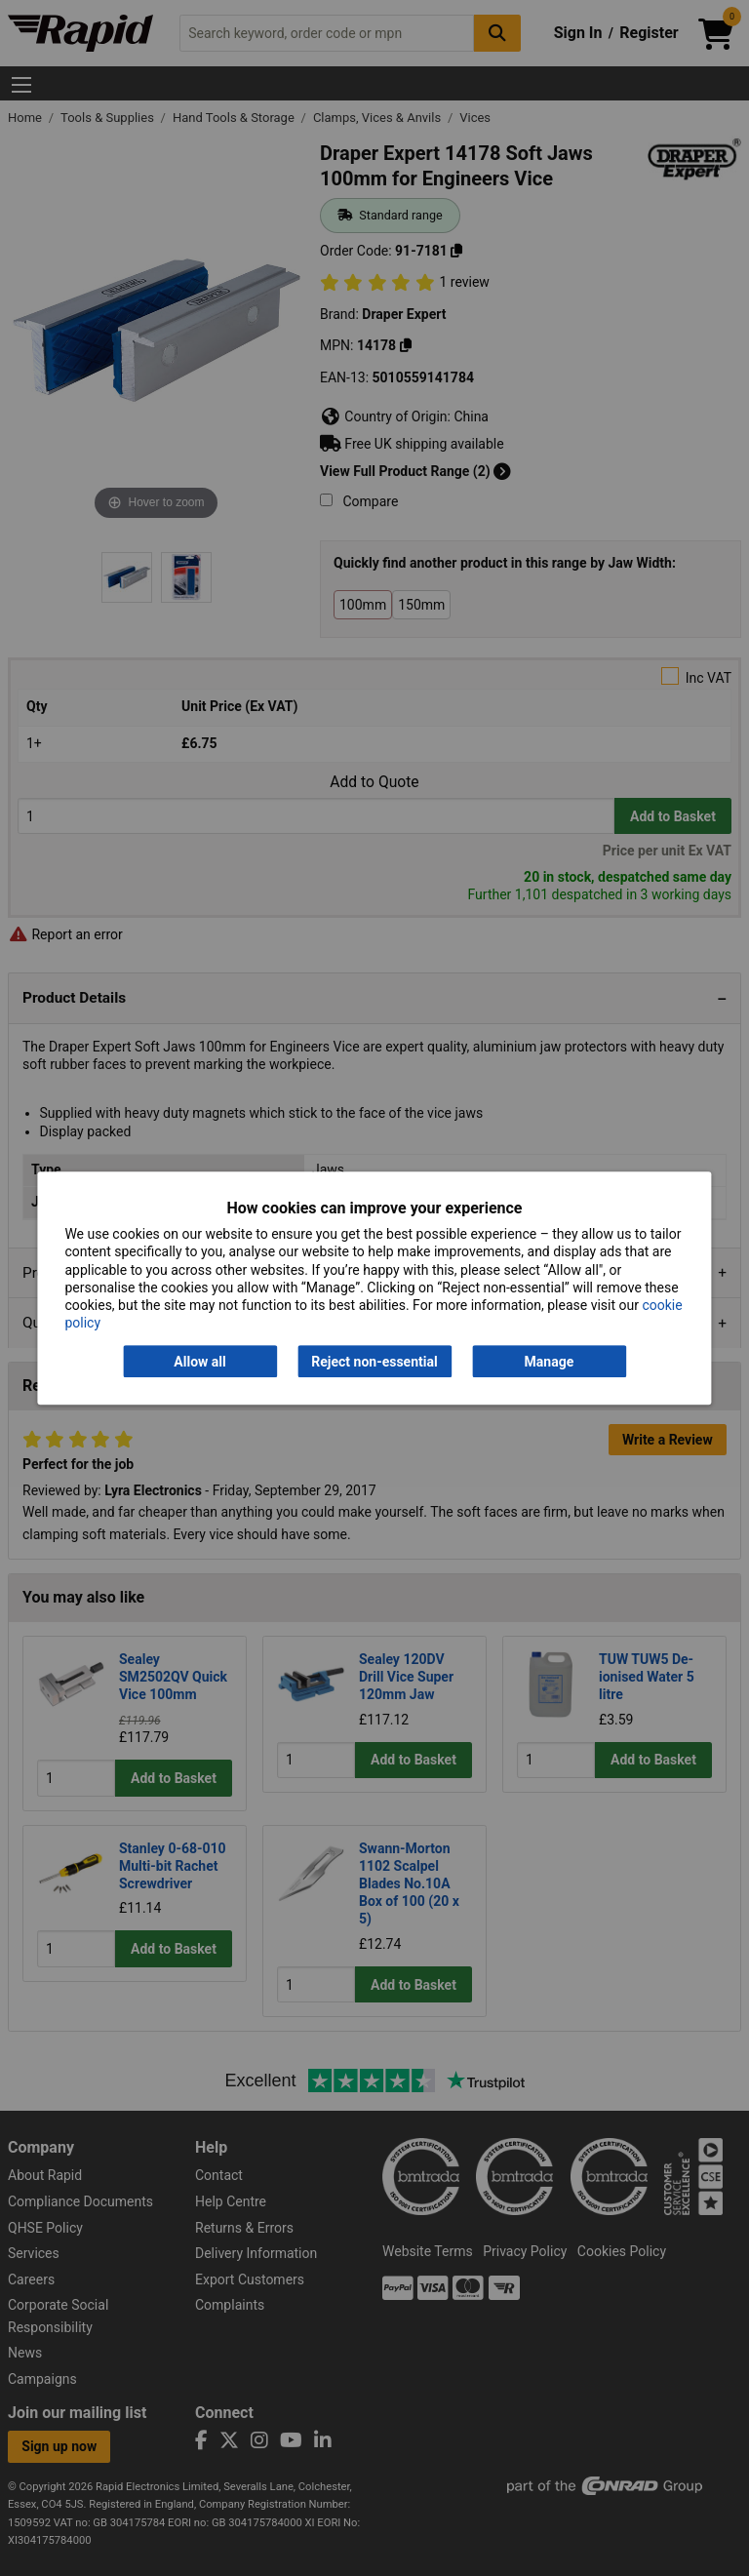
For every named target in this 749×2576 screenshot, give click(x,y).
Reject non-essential (374, 1361)
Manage (549, 1361)
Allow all (199, 1361)
